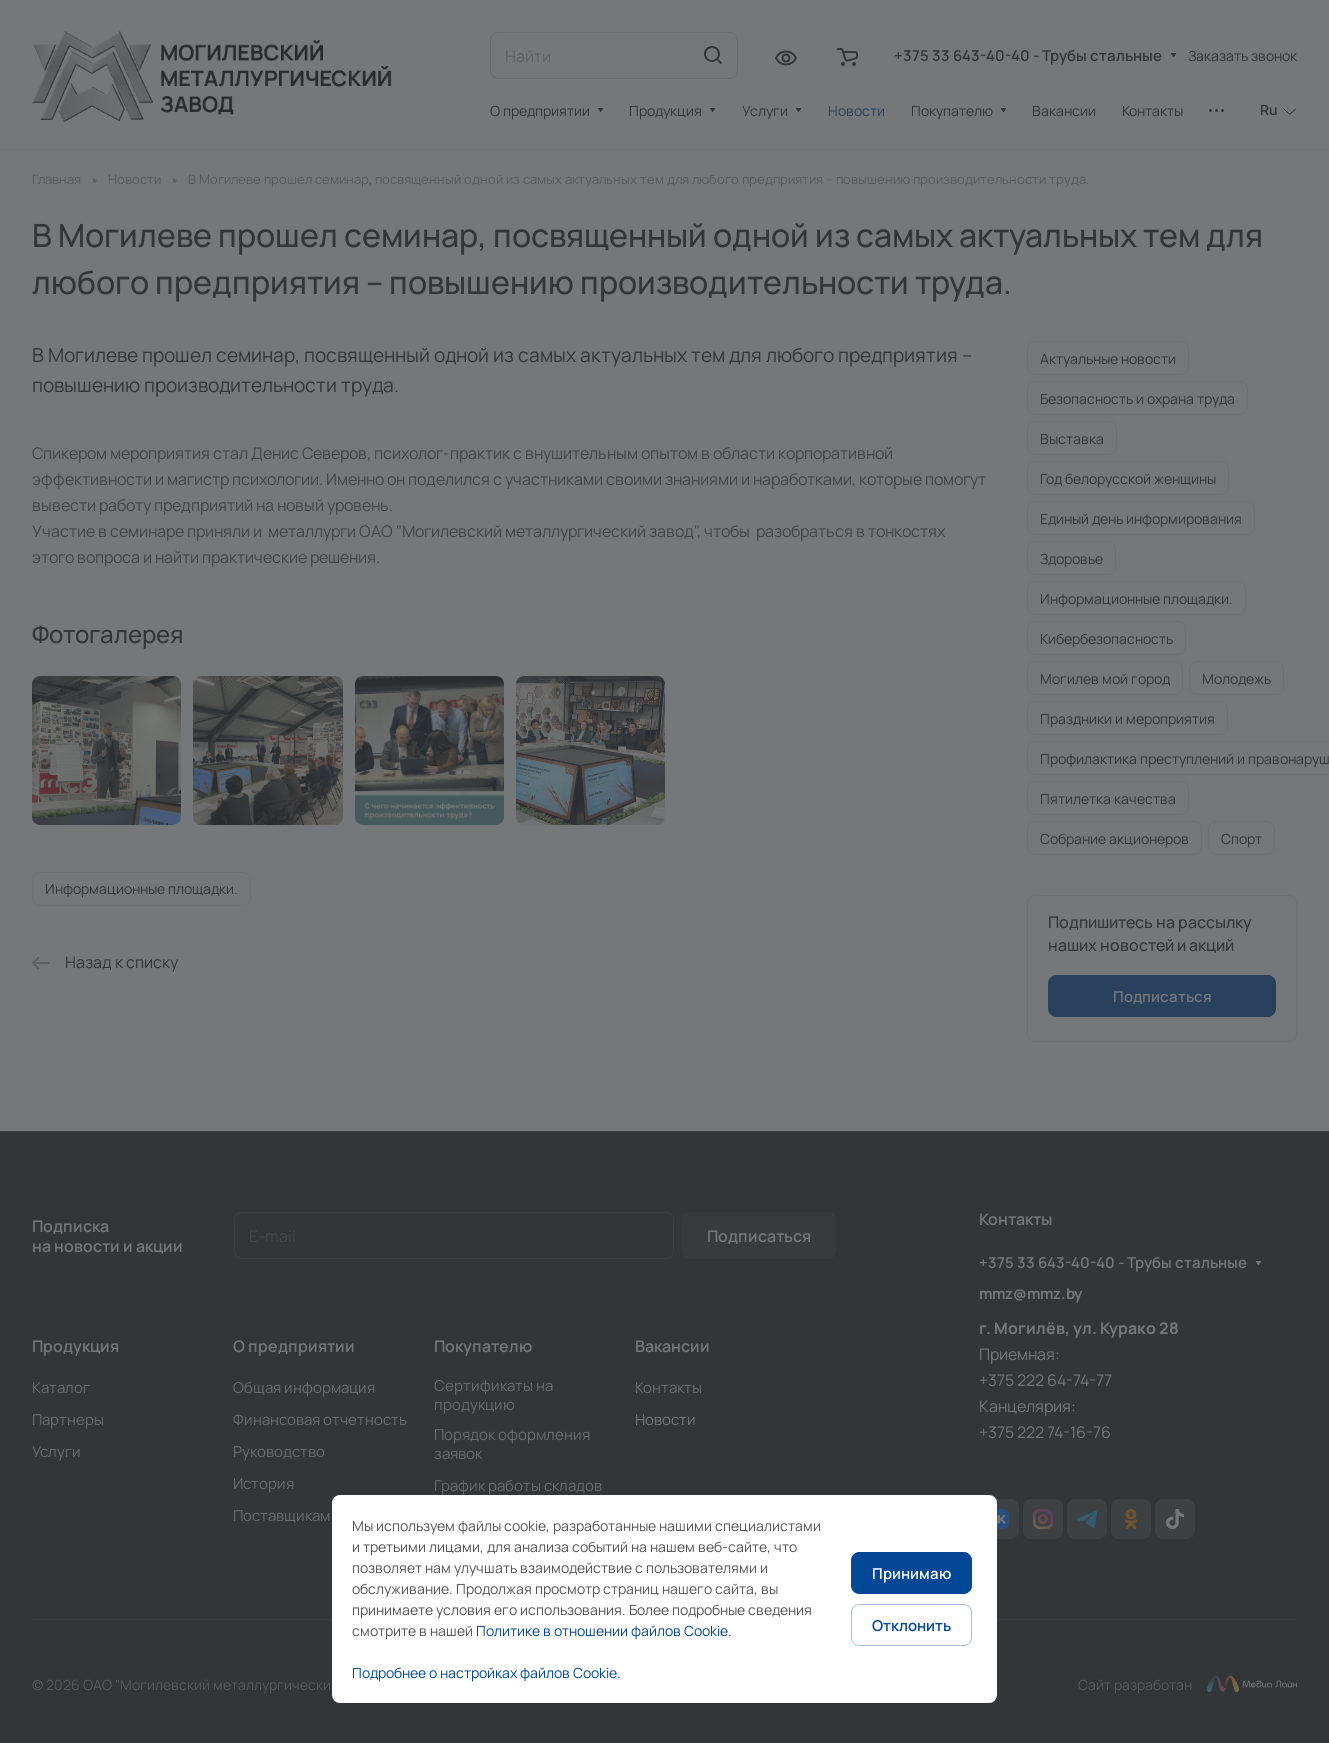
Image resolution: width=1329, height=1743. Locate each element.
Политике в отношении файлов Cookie (602, 1630)
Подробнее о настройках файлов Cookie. (486, 1672)
